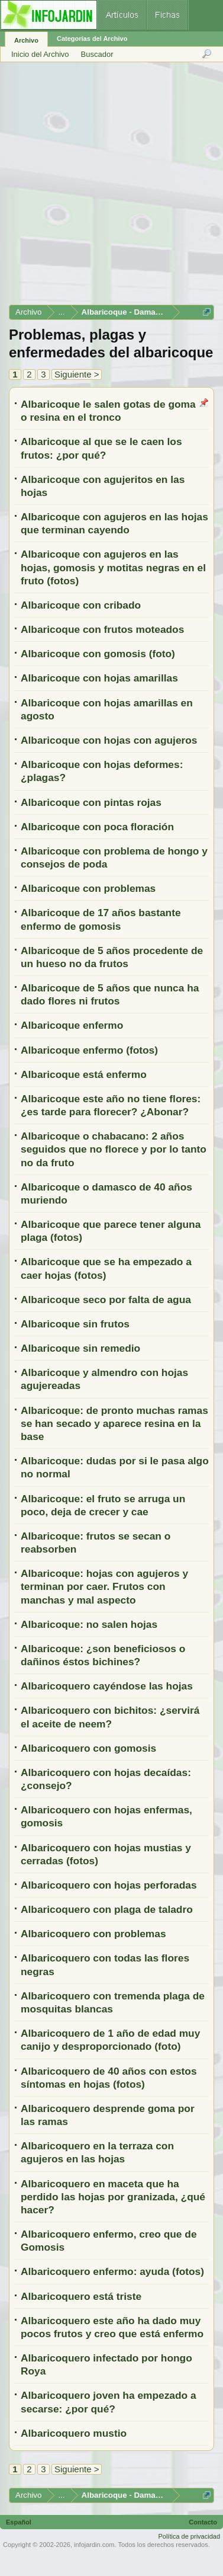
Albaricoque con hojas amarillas (99, 678)
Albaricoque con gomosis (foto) (98, 654)
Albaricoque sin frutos (75, 1324)
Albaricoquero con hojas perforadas (109, 1885)
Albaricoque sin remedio (80, 1348)
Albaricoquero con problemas (93, 1934)
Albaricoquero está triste (81, 2296)
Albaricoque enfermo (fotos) (89, 1050)
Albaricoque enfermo (72, 1025)
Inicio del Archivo (40, 54)
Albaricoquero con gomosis (88, 1748)
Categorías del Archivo (92, 38)
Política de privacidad (189, 2536)
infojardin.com (94, 2544)
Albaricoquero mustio (74, 2433)
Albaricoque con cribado (81, 605)
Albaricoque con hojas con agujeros (109, 740)
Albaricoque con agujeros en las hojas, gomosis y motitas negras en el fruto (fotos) (113, 567)
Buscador (97, 54)
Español (18, 2522)
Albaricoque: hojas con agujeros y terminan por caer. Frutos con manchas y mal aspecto (104, 1586)
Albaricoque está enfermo (84, 1074)
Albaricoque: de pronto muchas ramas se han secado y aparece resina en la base (114, 1423)
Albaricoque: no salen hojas (89, 1624)
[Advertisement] (111, 187)
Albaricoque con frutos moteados (102, 629)
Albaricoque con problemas (88, 888)
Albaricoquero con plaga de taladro (107, 1909)
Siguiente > (76, 374)
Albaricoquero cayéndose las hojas (107, 1686)
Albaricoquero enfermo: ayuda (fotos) (112, 2271)
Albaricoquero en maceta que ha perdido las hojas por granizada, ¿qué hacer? (113, 2197)
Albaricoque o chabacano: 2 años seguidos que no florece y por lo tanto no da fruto (113, 1149)
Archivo (26, 40)
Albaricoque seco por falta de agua (106, 1299)
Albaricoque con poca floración (97, 827)
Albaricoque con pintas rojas (91, 802)
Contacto (203, 2522)
